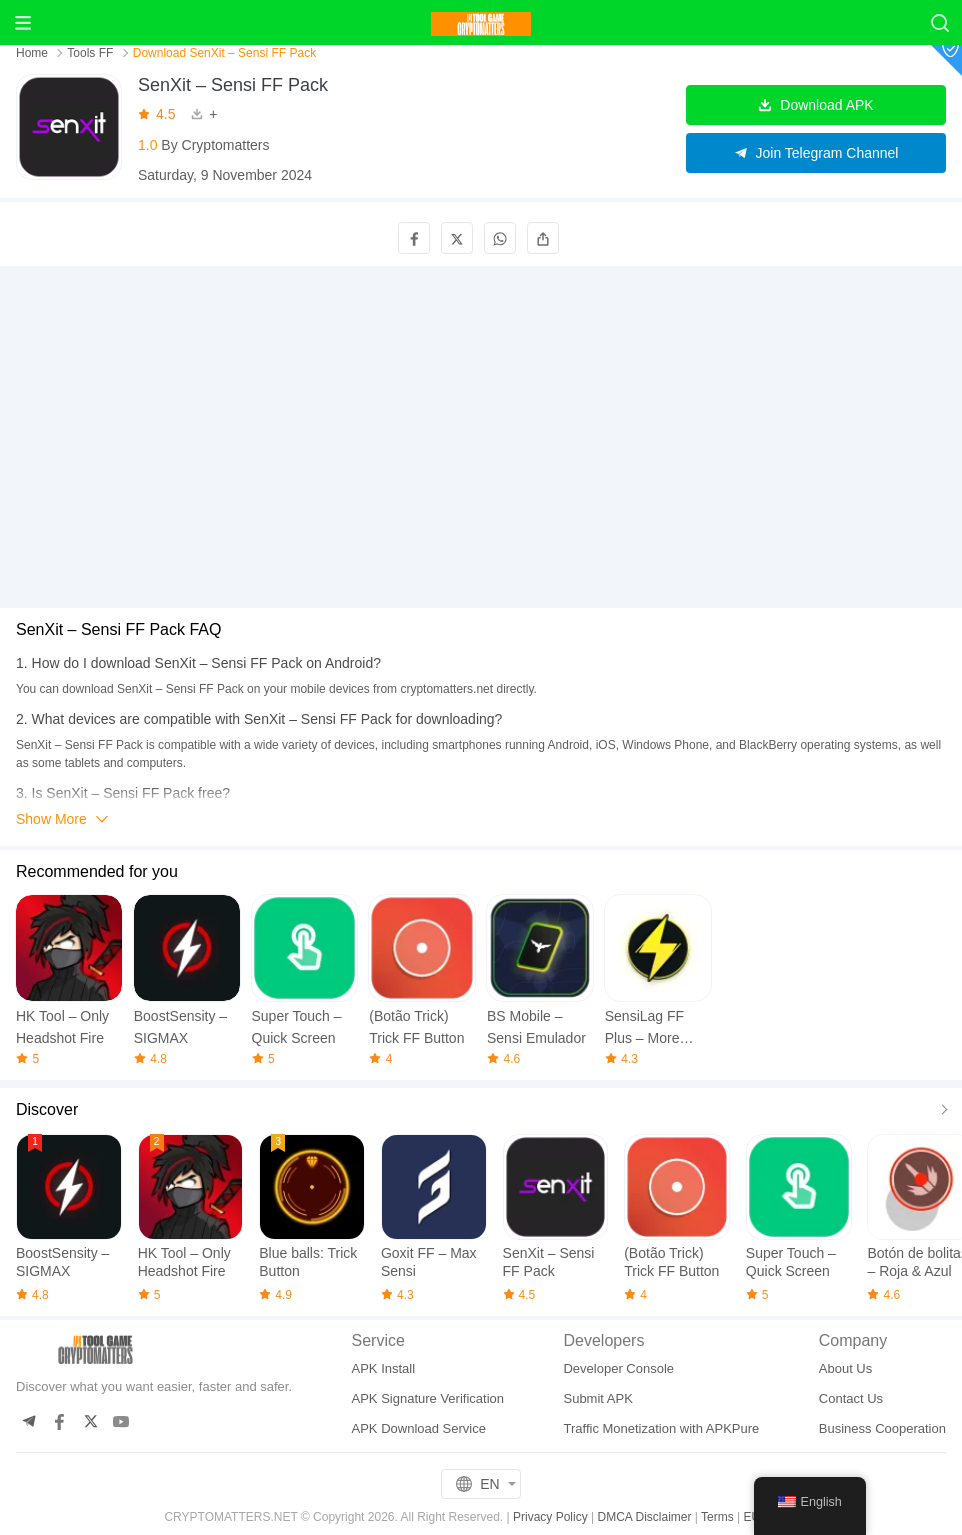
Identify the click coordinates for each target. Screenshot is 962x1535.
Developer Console (618, 1368)
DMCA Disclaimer (644, 1517)
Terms (717, 1517)
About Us (845, 1368)
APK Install (384, 1368)
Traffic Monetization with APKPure (661, 1428)
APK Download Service (419, 1428)
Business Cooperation (882, 1428)
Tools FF (90, 53)
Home (33, 53)
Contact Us (851, 1398)
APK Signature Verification (428, 1398)
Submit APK (597, 1398)
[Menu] (22, 22)
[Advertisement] (481, 414)
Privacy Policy (550, 1517)
